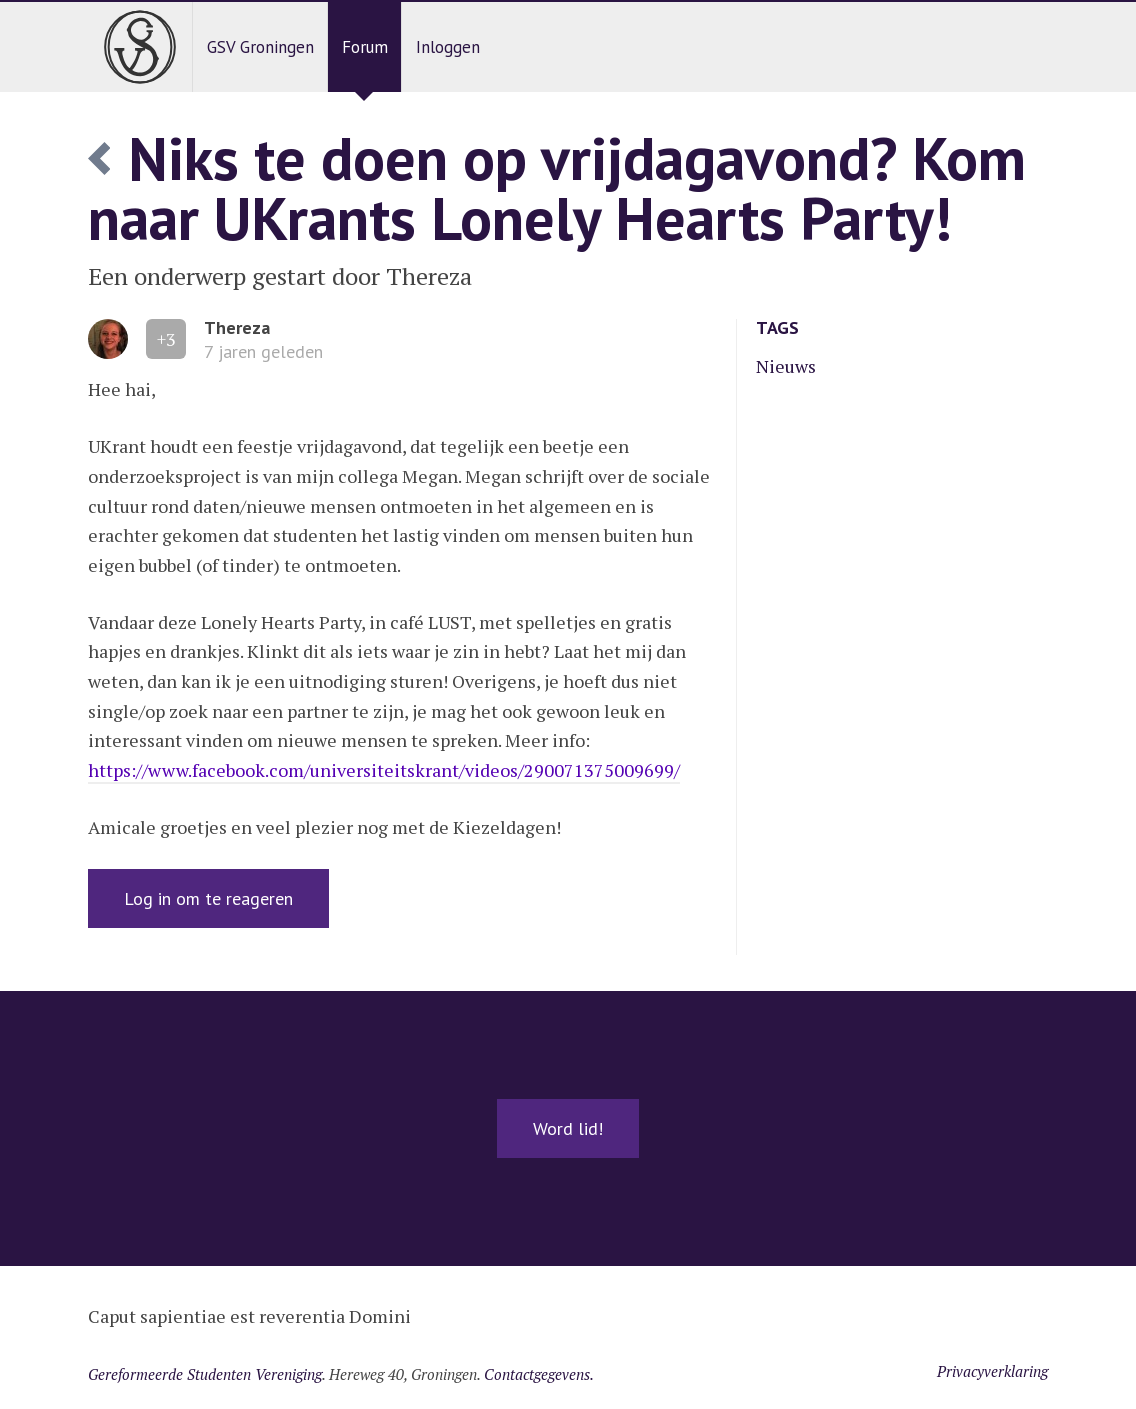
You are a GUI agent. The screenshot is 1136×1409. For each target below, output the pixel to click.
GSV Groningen (260, 47)
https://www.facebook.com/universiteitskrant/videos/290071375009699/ (384, 770)
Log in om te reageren (208, 898)
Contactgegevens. (539, 1374)
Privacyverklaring (992, 1371)
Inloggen (448, 47)
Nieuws (786, 366)
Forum (365, 47)
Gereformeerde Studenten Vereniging (205, 1374)
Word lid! (568, 1128)
